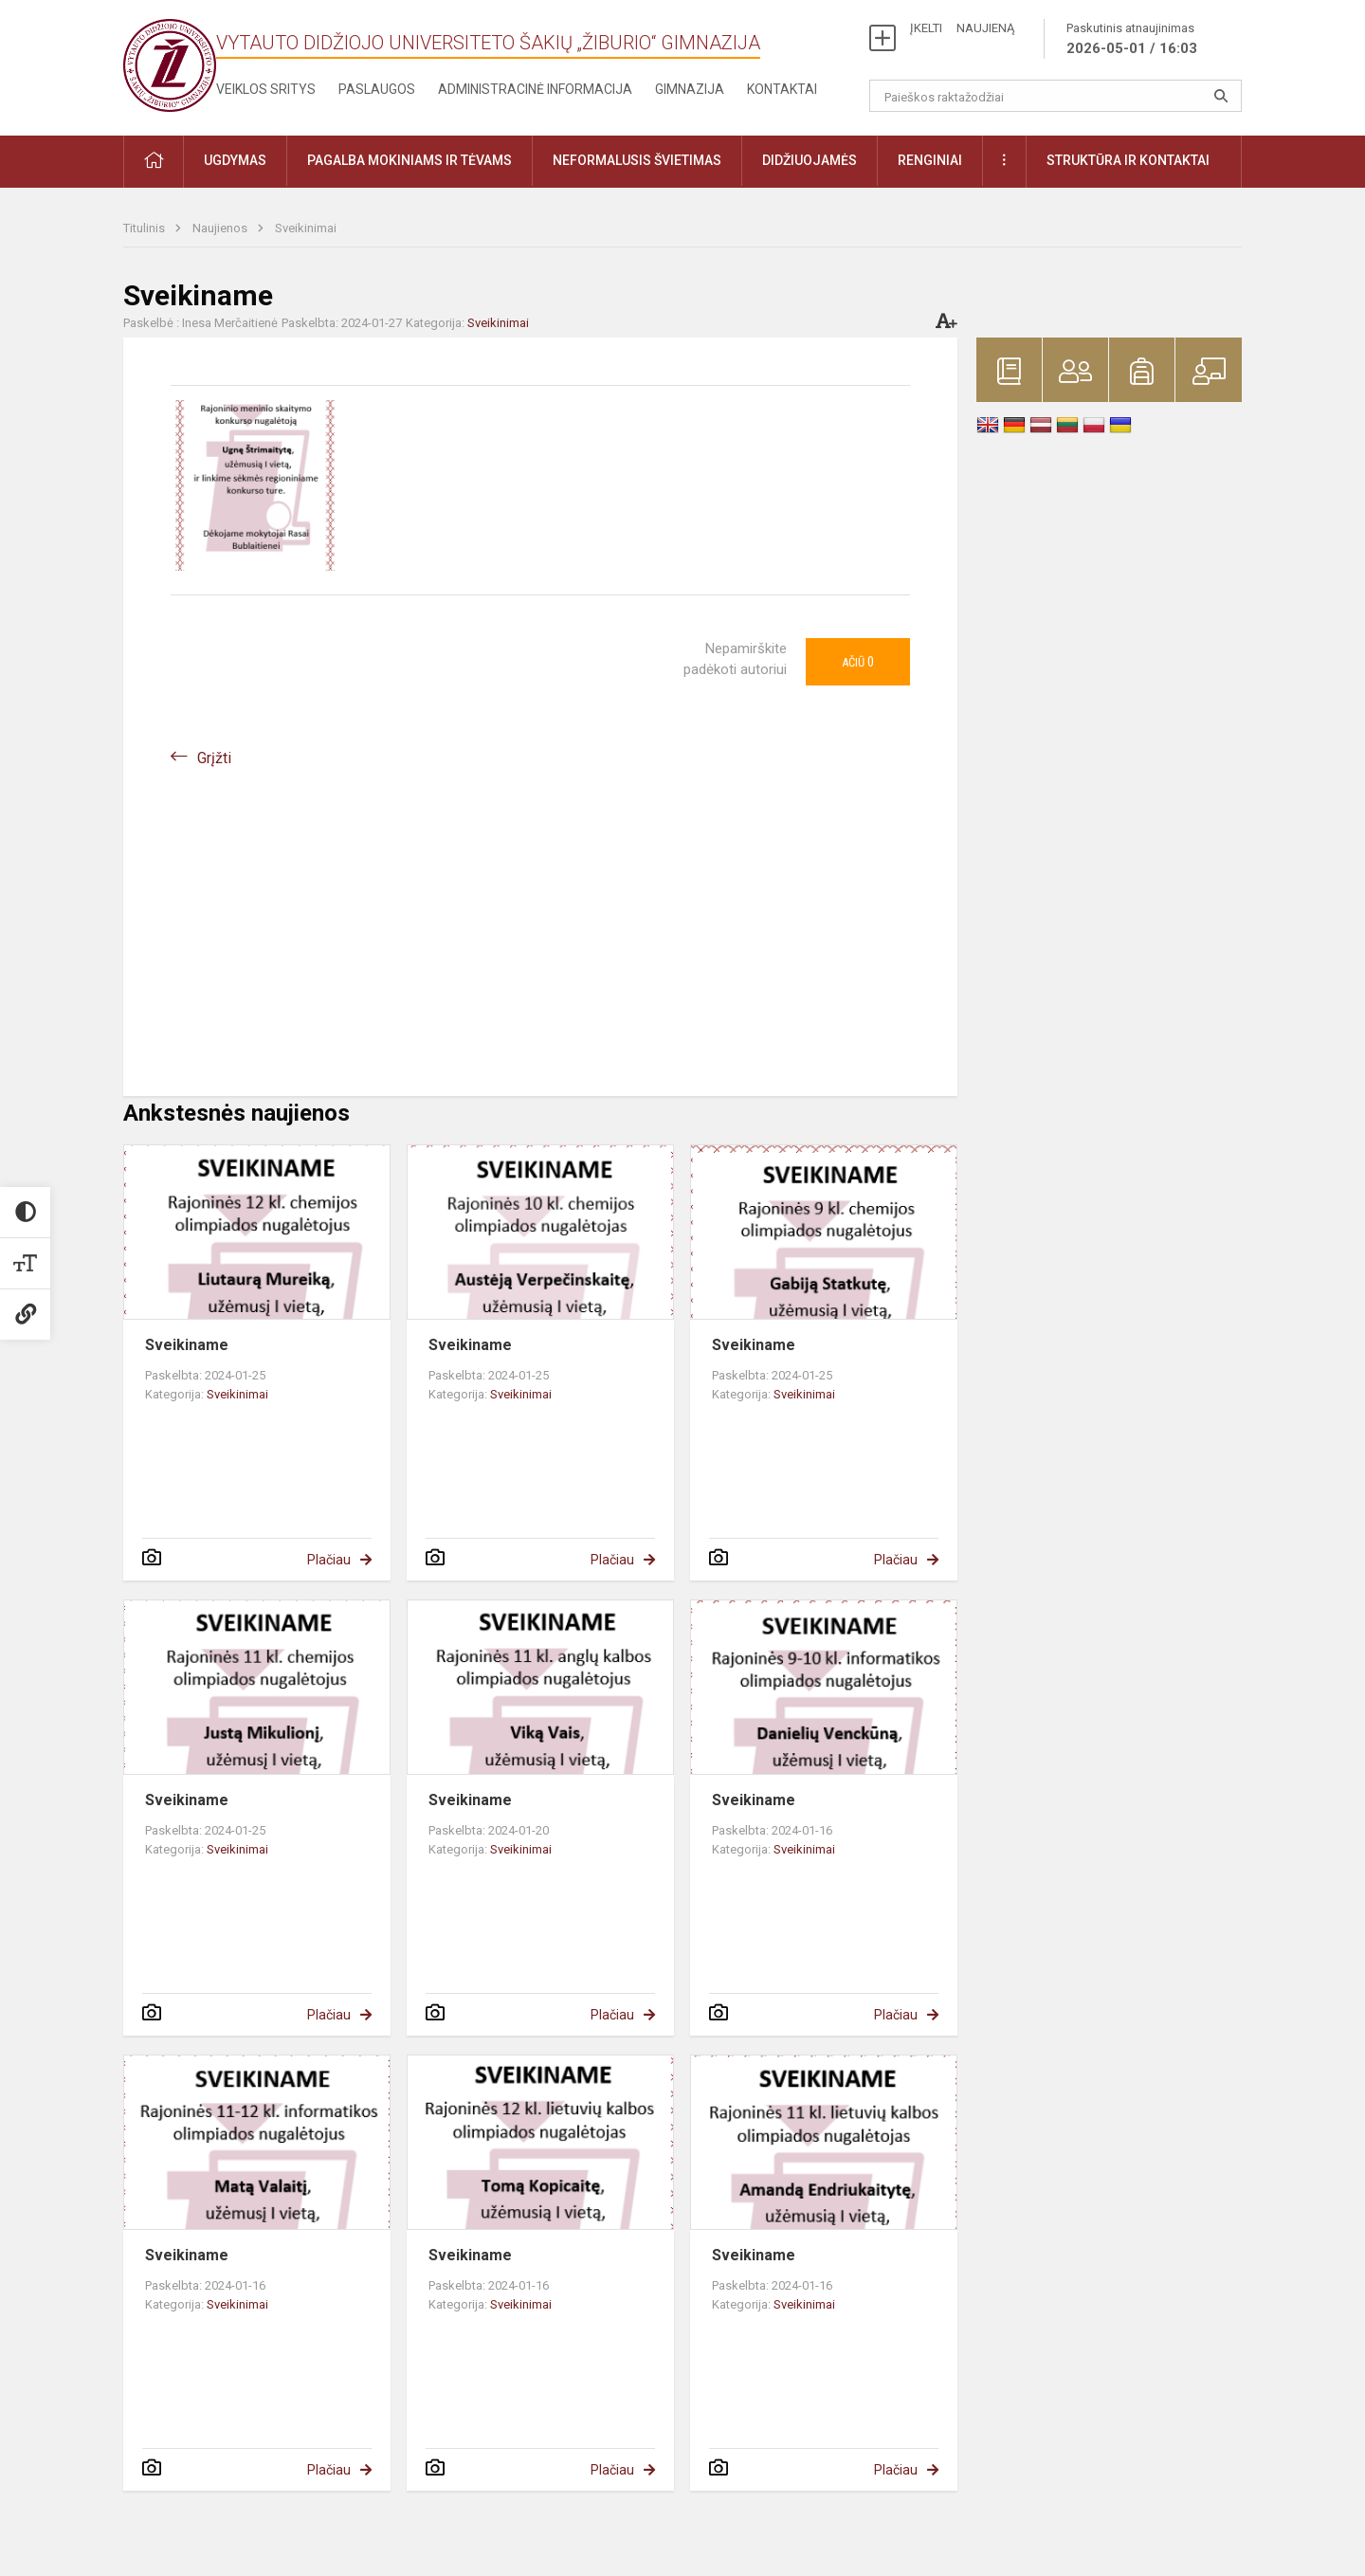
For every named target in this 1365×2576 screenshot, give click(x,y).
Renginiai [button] (930, 160)
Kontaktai (782, 89)
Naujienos (221, 228)
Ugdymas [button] (235, 160)
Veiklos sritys (266, 89)
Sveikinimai (306, 228)
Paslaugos (376, 89)
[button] (153, 162)
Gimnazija (689, 89)
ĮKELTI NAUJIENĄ (962, 28)
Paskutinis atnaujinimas (1131, 40)
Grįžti (214, 758)
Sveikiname (186, 1345)
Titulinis (145, 228)
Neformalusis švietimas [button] (637, 160)
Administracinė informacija (535, 89)
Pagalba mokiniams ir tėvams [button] (409, 160)
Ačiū (858, 661)
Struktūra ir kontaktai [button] (1128, 160)
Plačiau (329, 1559)
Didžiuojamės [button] (809, 160)
